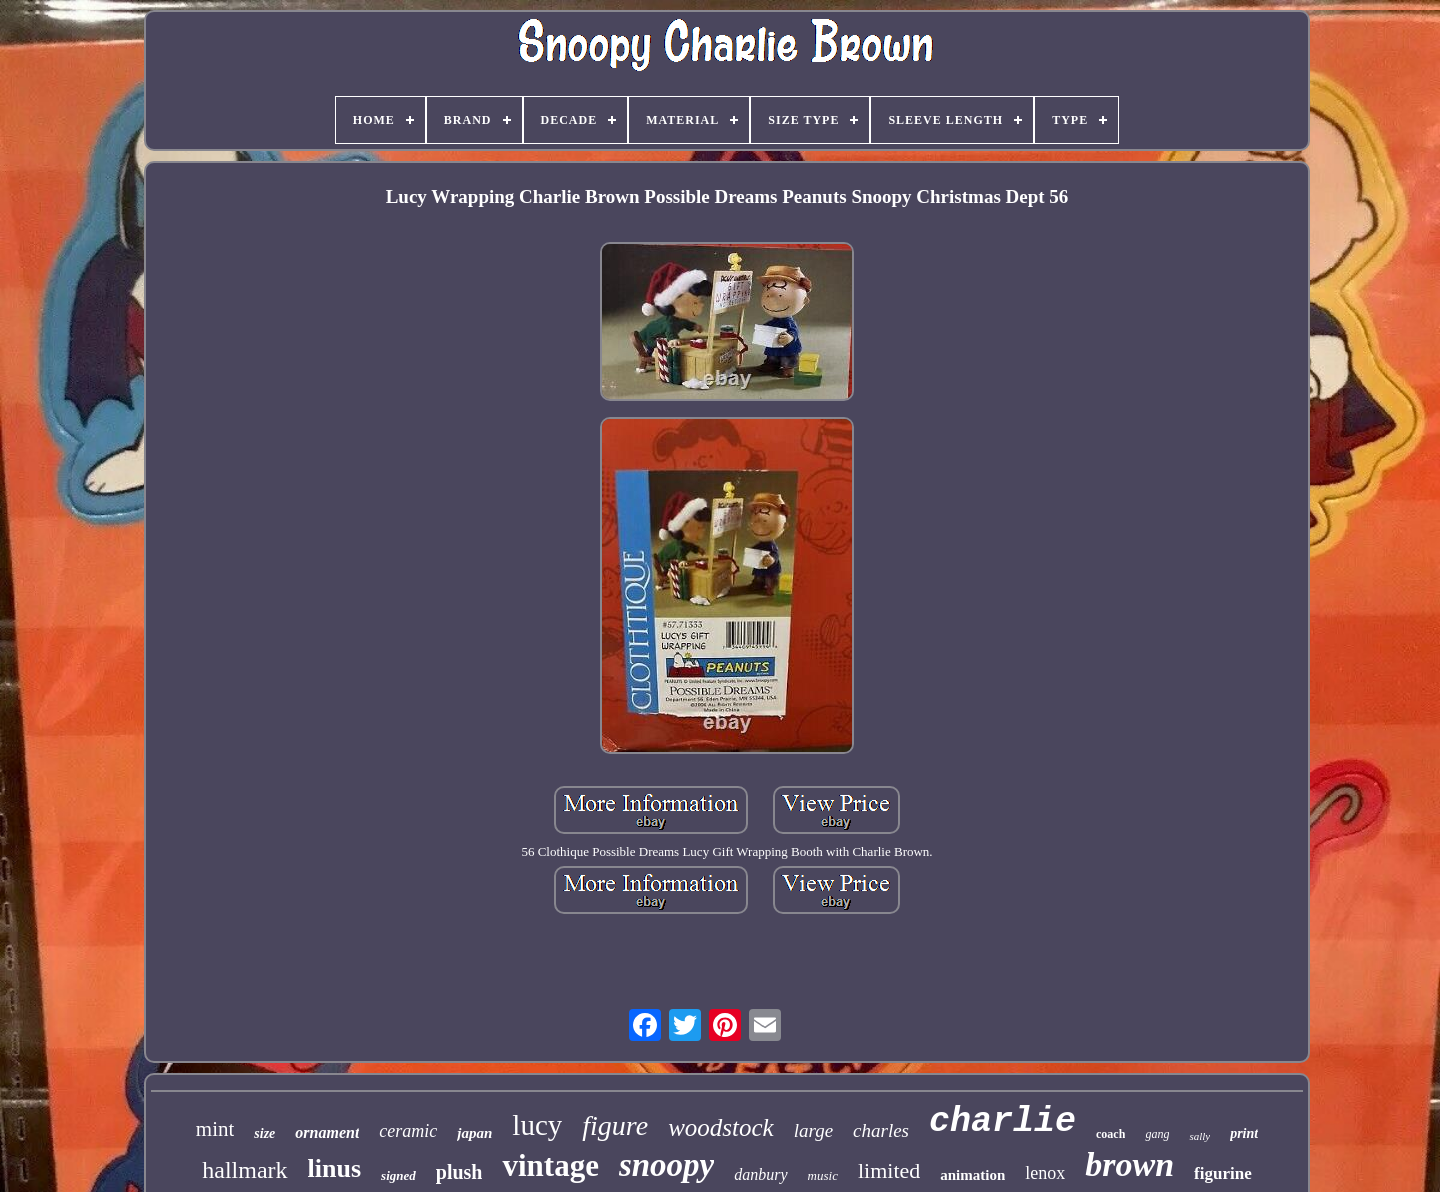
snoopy (666, 1165)
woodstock (721, 1127)
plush (459, 1172)
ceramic (408, 1131)
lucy (537, 1125)
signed (398, 1175)
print (1244, 1133)
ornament (327, 1132)
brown (1129, 1164)
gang (1157, 1134)
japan (474, 1133)
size (264, 1133)
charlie (1002, 1122)
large (813, 1130)
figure (615, 1125)
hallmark (244, 1170)
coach (1110, 1134)
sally (1199, 1136)
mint (215, 1129)
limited (889, 1170)
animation (972, 1175)
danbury (760, 1174)
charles (881, 1130)
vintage (550, 1165)
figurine (1223, 1173)
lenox (1045, 1173)
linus (335, 1168)
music (823, 1175)
